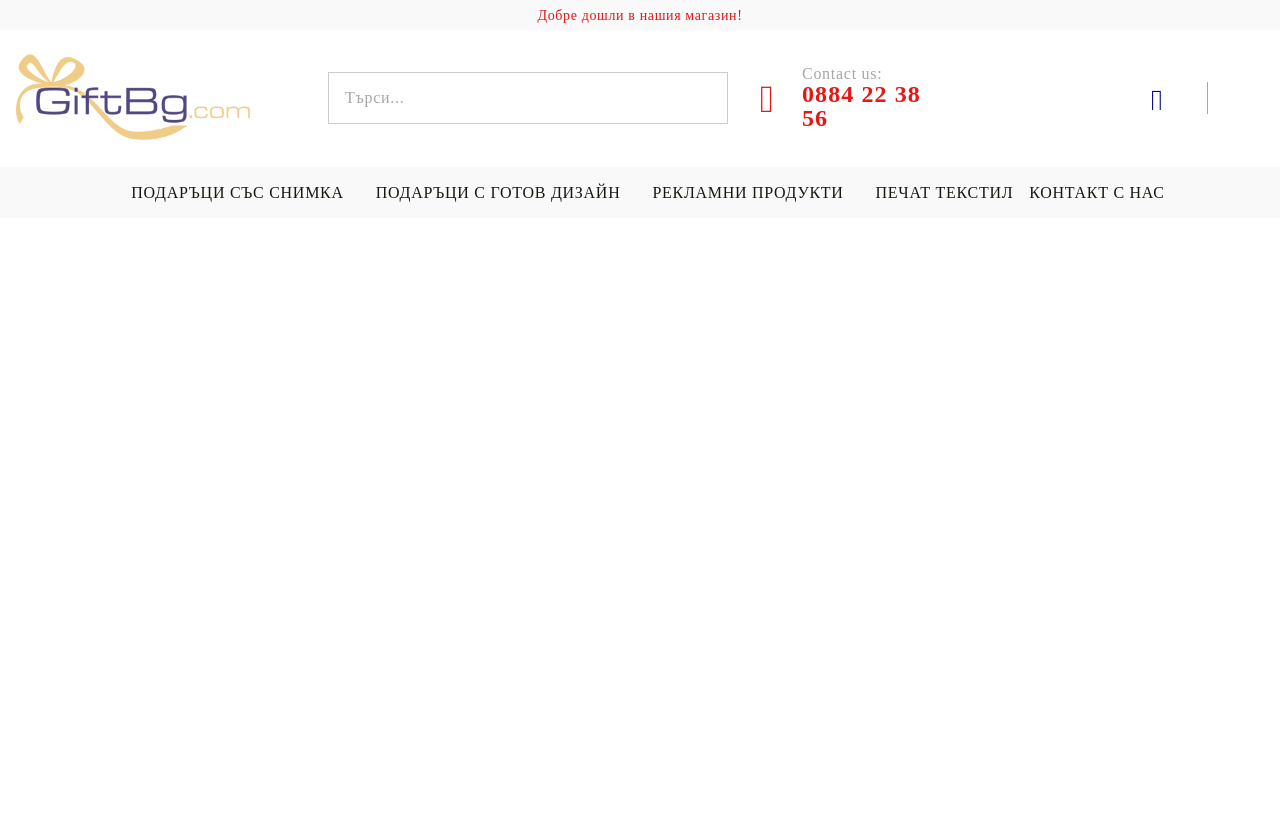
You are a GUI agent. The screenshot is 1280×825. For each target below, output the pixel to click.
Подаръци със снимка (237, 192)
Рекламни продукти (747, 192)
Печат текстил (945, 192)
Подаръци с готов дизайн (498, 192)
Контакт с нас (1096, 192)
